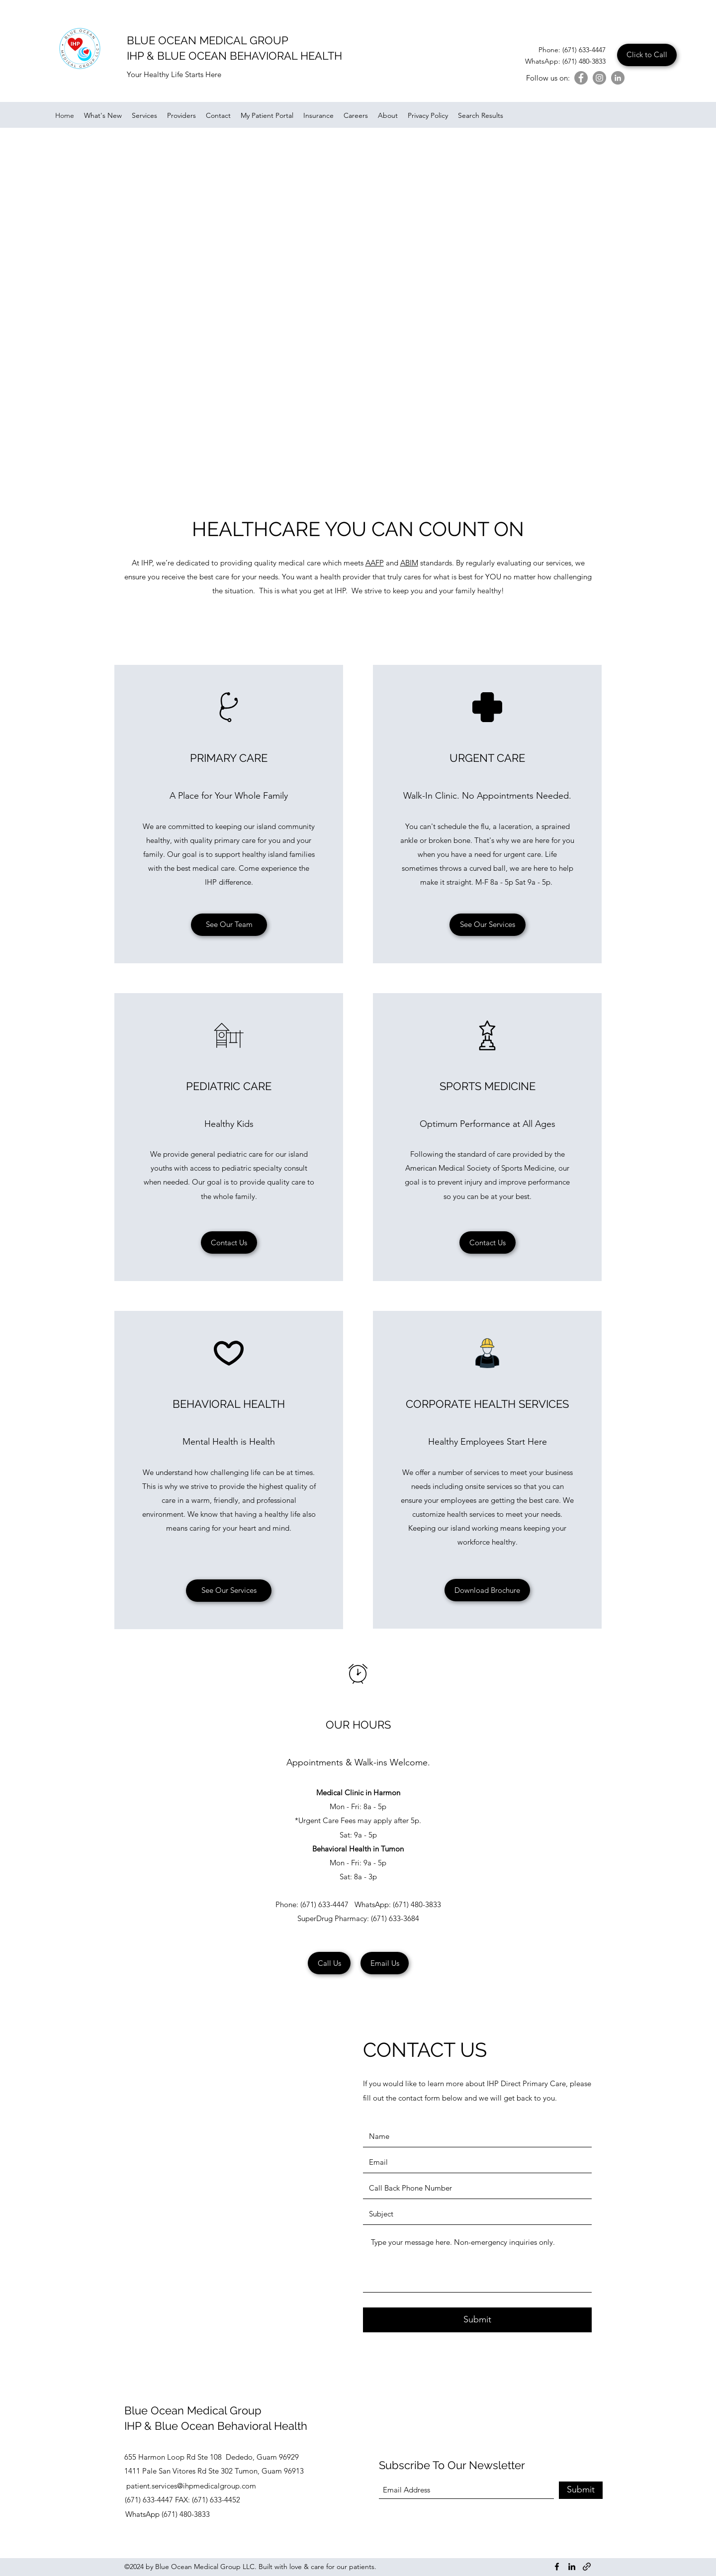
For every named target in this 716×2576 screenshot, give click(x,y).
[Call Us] (329, 1963)
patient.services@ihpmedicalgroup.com (191, 2485)
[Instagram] (599, 78)
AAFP (374, 562)
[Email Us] (384, 1963)
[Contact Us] (229, 1242)
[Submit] (477, 2319)
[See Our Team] (229, 925)
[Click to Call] (647, 55)
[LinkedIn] (618, 78)
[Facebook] (581, 78)
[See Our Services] (487, 925)
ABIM (409, 562)
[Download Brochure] (487, 1590)
